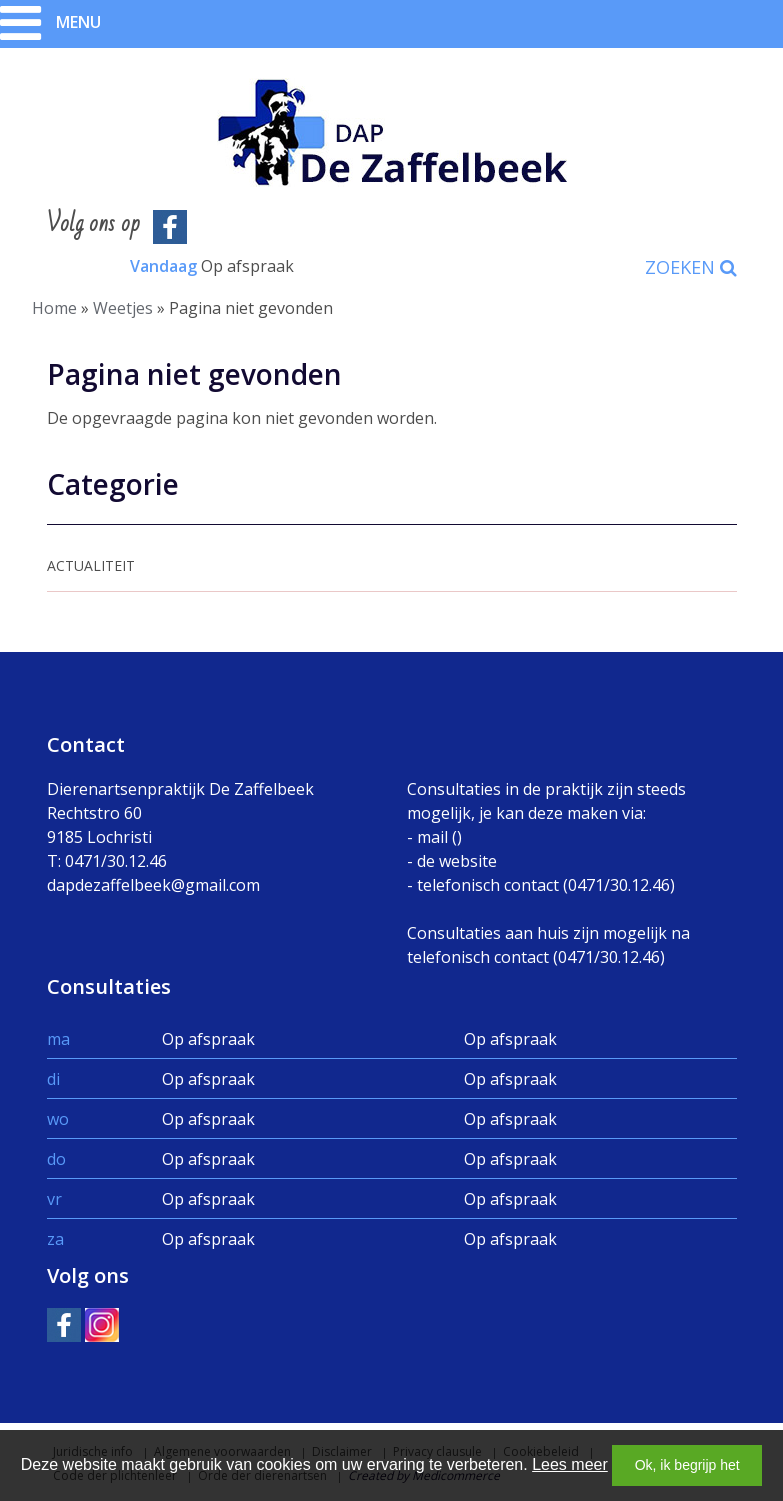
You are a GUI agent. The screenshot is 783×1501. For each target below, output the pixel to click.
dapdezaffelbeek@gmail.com (153, 885)
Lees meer (570, 1464)
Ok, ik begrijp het (687, 1465)
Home (54, 308)
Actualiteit (91, 565)
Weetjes (123, 308)
